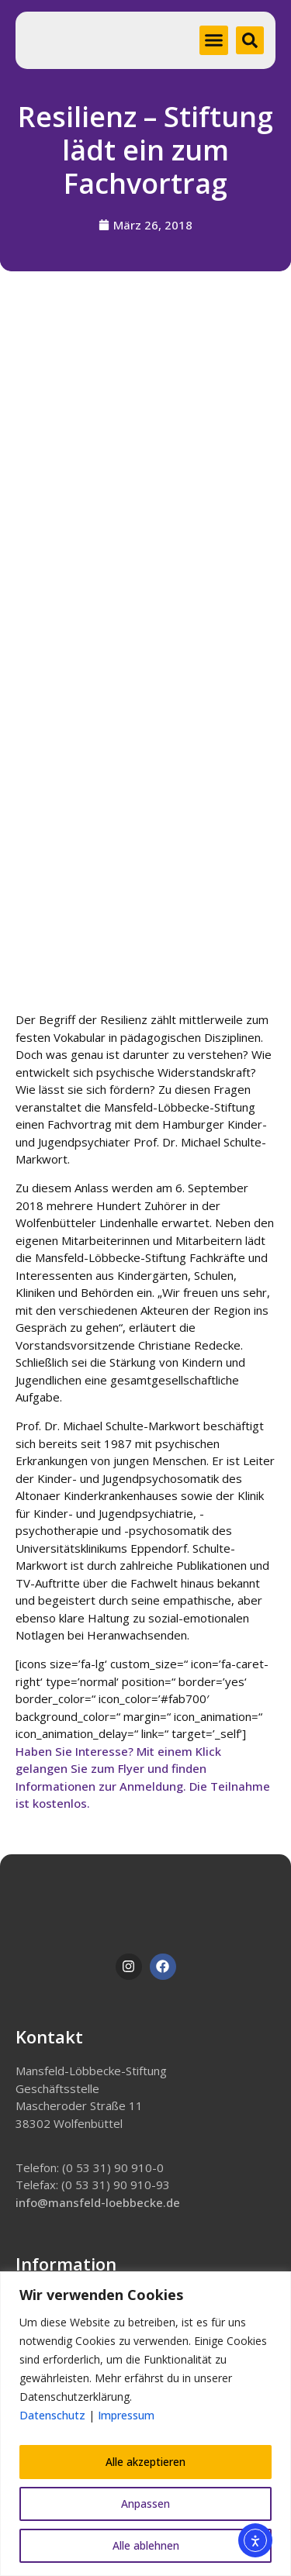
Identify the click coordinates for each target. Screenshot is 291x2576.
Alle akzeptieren (146, 2461)
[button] (214, 40)
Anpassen (145, 2503)
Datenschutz (52, 2415)
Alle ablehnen (146, 2545)
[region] (145, 2423)
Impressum (126, 2415)
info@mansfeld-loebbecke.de (98, 2202)
